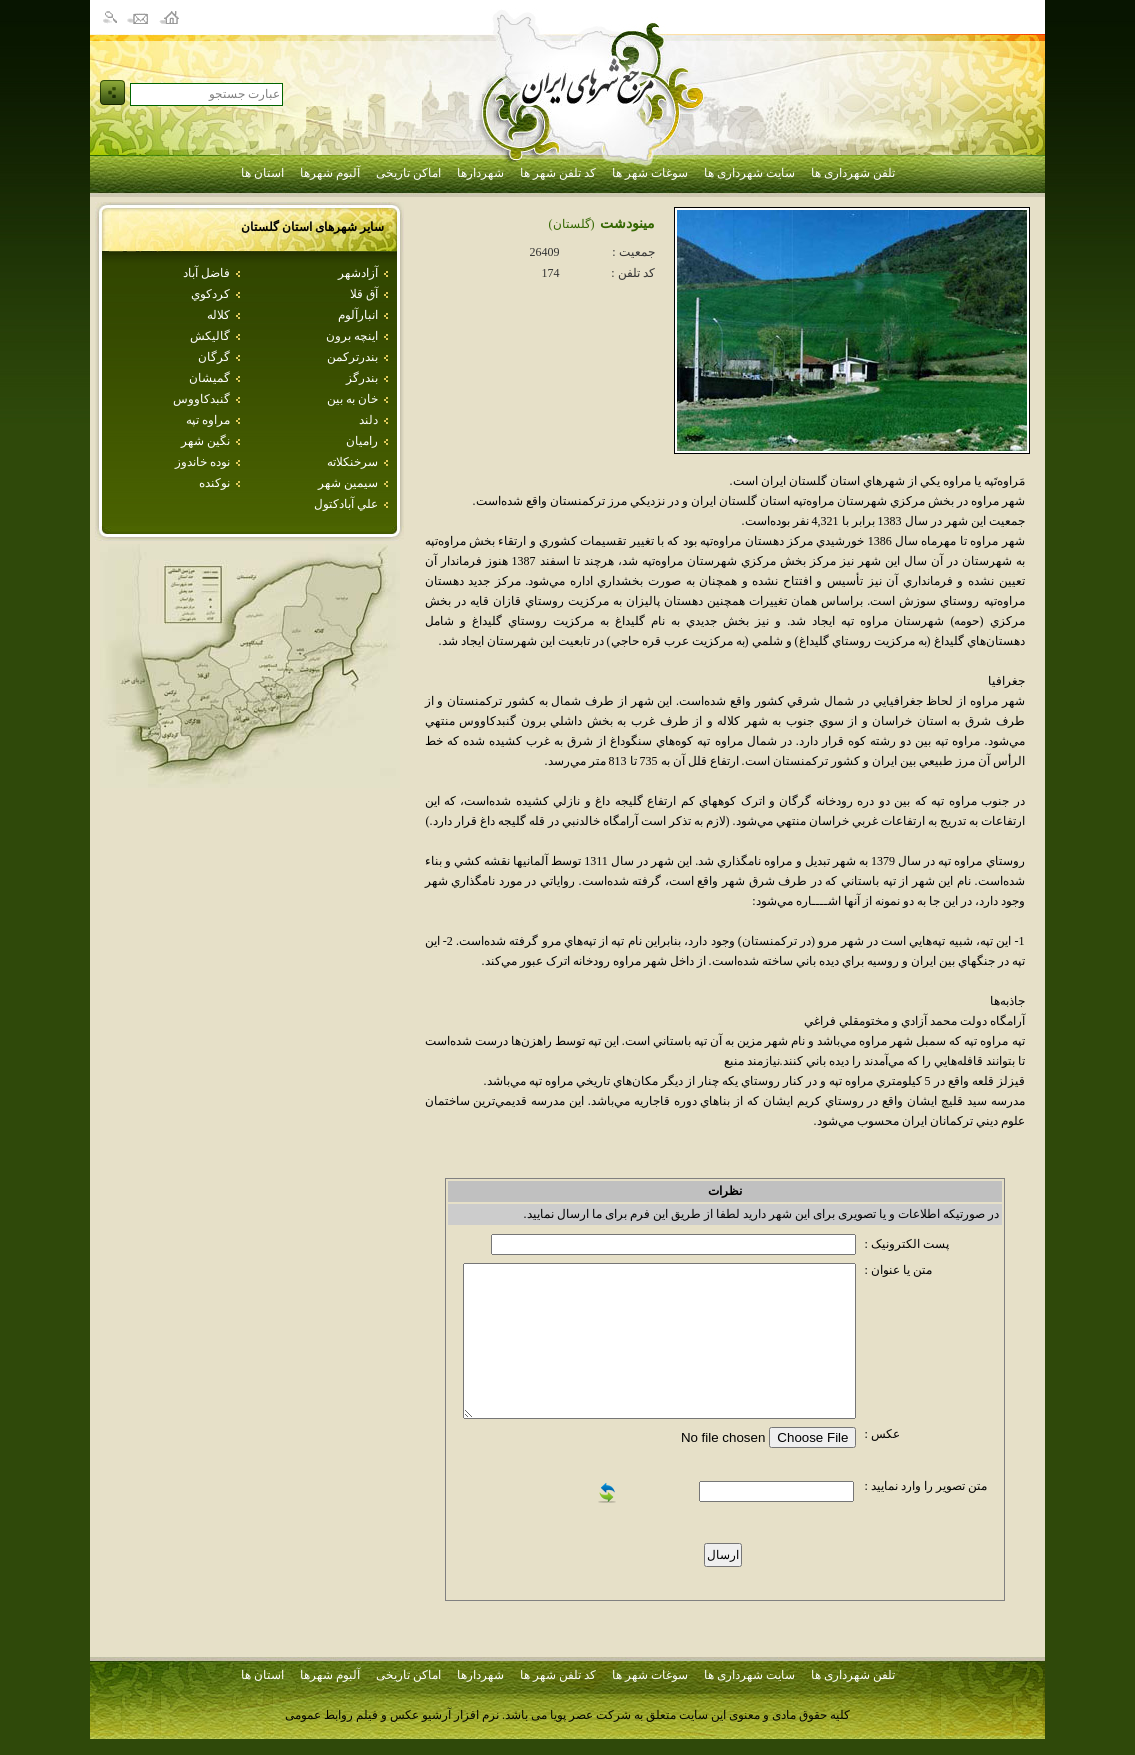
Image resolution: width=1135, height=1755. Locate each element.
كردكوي (210, 294)
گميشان (209, 378)
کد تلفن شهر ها (558, 173)
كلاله (218, 315)
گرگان (214, 357)
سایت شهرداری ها (749, 173)
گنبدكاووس (201, 399)
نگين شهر (205, 441)
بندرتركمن (352, 357)
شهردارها (480, 173)
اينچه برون (352, 336)
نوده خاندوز (202, 462)
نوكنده (214, 483)
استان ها (262, 173)
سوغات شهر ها (650, 173)
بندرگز (362, 378)
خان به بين (352, 399)
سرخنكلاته (352, 462)
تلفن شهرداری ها (853, 173)
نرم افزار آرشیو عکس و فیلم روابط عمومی (392, 1715)
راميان (362, 441)
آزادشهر (358, 273)
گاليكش (210, 336)
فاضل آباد (206, 273)
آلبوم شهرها (330, 173)
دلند (368, 420)
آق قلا (364, 294)
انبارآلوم (358, 315)
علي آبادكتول (346, 504)
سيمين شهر (348, 483)
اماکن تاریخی (408, 173)
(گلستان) (572, 224)
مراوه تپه (208, 420)
